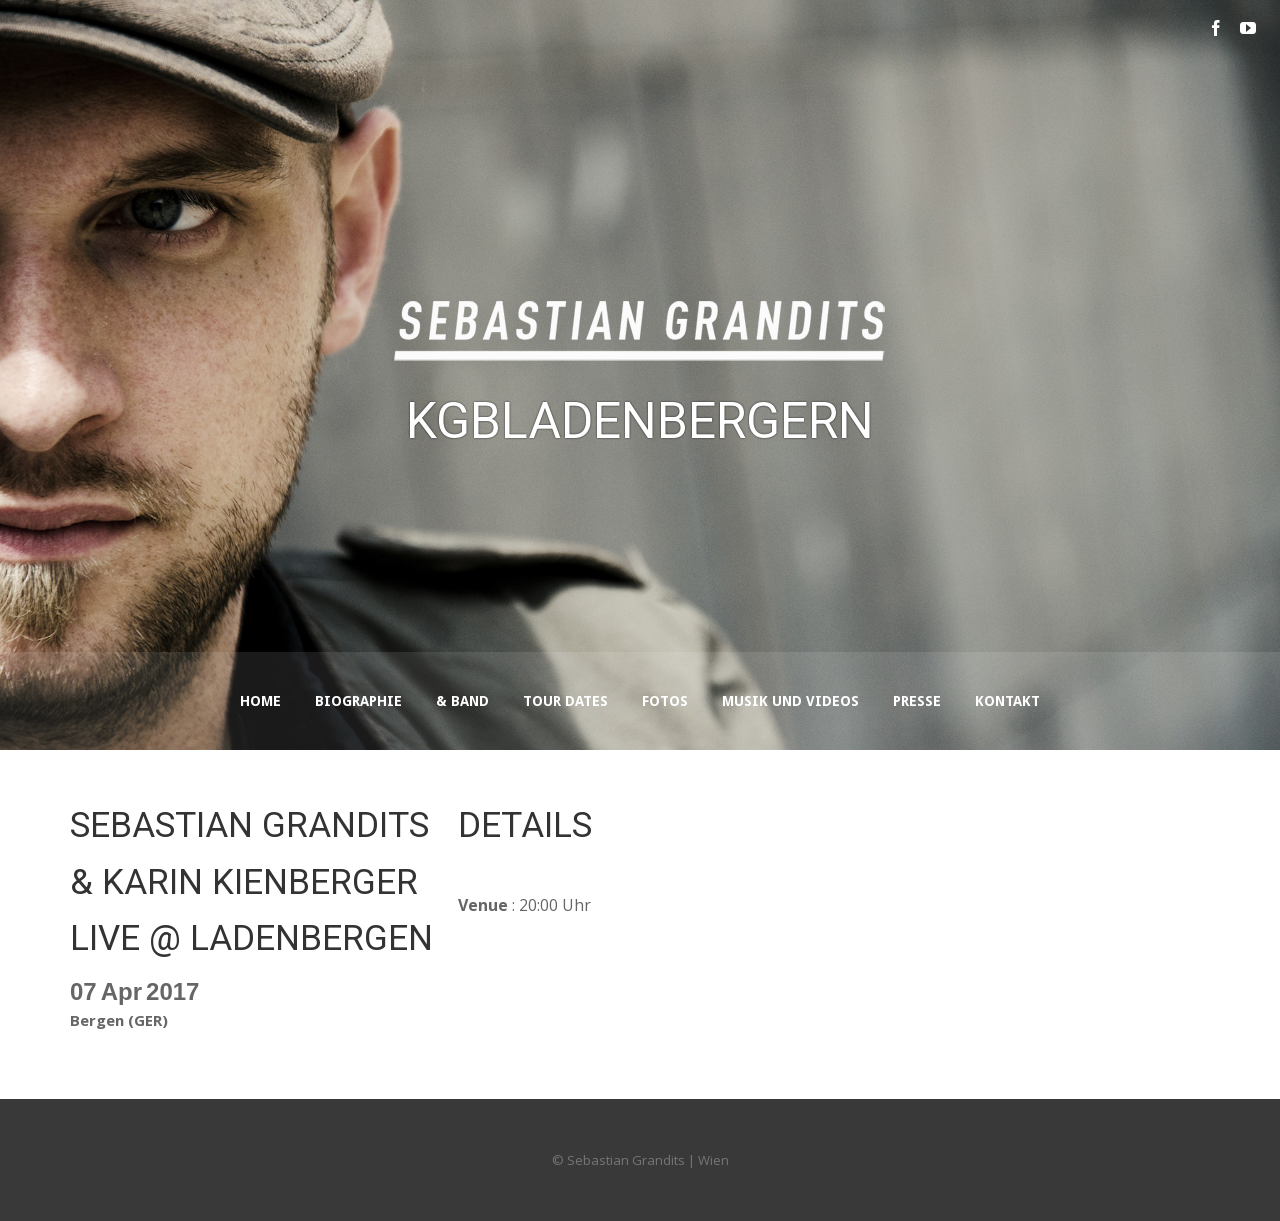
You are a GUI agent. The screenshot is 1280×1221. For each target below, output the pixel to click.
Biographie (358, 701)
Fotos (665, 701)
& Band (462, 701)
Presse (917, 701)
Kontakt (1007, 701)
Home (260, 701)
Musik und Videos (790, 701)
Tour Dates (565, 701)
